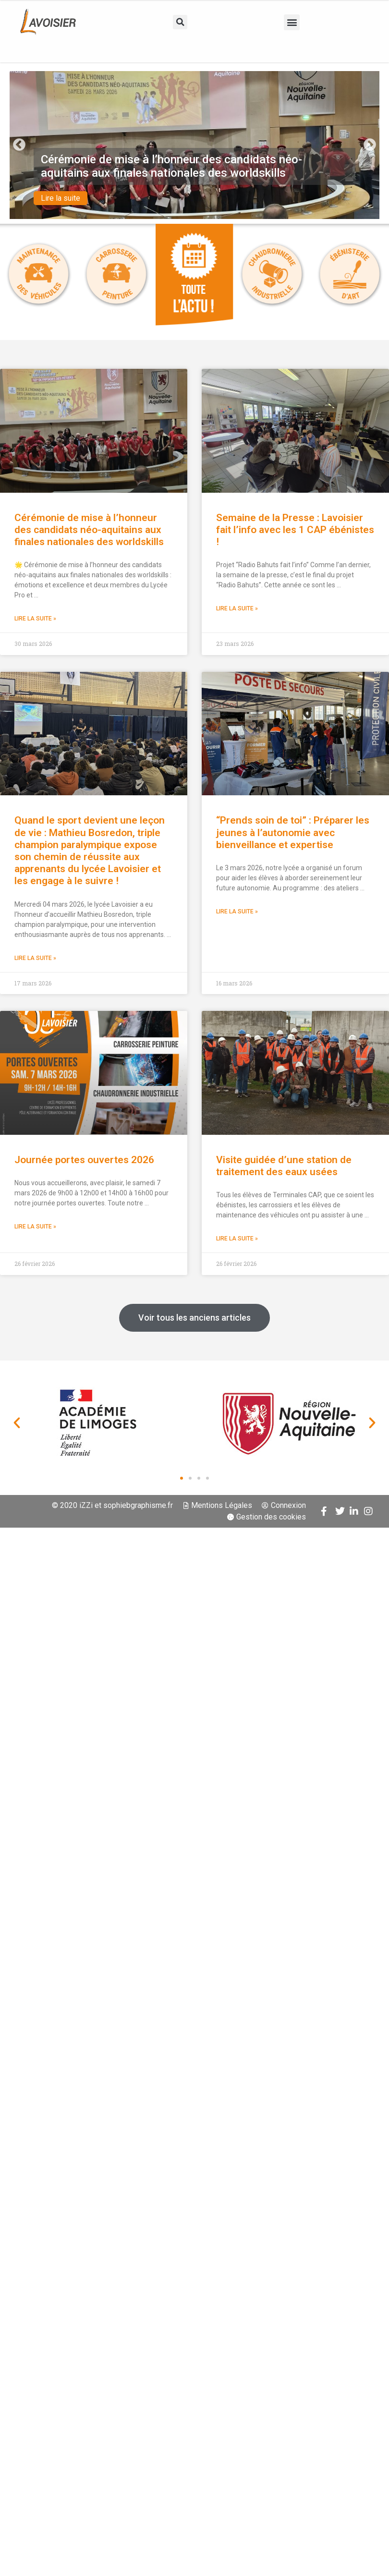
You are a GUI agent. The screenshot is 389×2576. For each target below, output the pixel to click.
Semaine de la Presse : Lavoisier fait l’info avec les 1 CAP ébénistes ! (295, 529)
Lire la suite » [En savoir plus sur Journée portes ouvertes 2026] (35, 1226)
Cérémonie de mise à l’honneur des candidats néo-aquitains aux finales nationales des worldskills (89, 529)
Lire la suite (60, 198)
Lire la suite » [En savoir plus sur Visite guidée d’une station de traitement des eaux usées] (237, 1238)
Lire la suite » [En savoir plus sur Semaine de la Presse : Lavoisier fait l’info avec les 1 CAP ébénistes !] (237, 608)
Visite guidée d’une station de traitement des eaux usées (284, 1166)
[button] (180, 22)
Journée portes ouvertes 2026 (84, 1160)
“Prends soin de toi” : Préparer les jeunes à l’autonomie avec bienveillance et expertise (292, 832)
